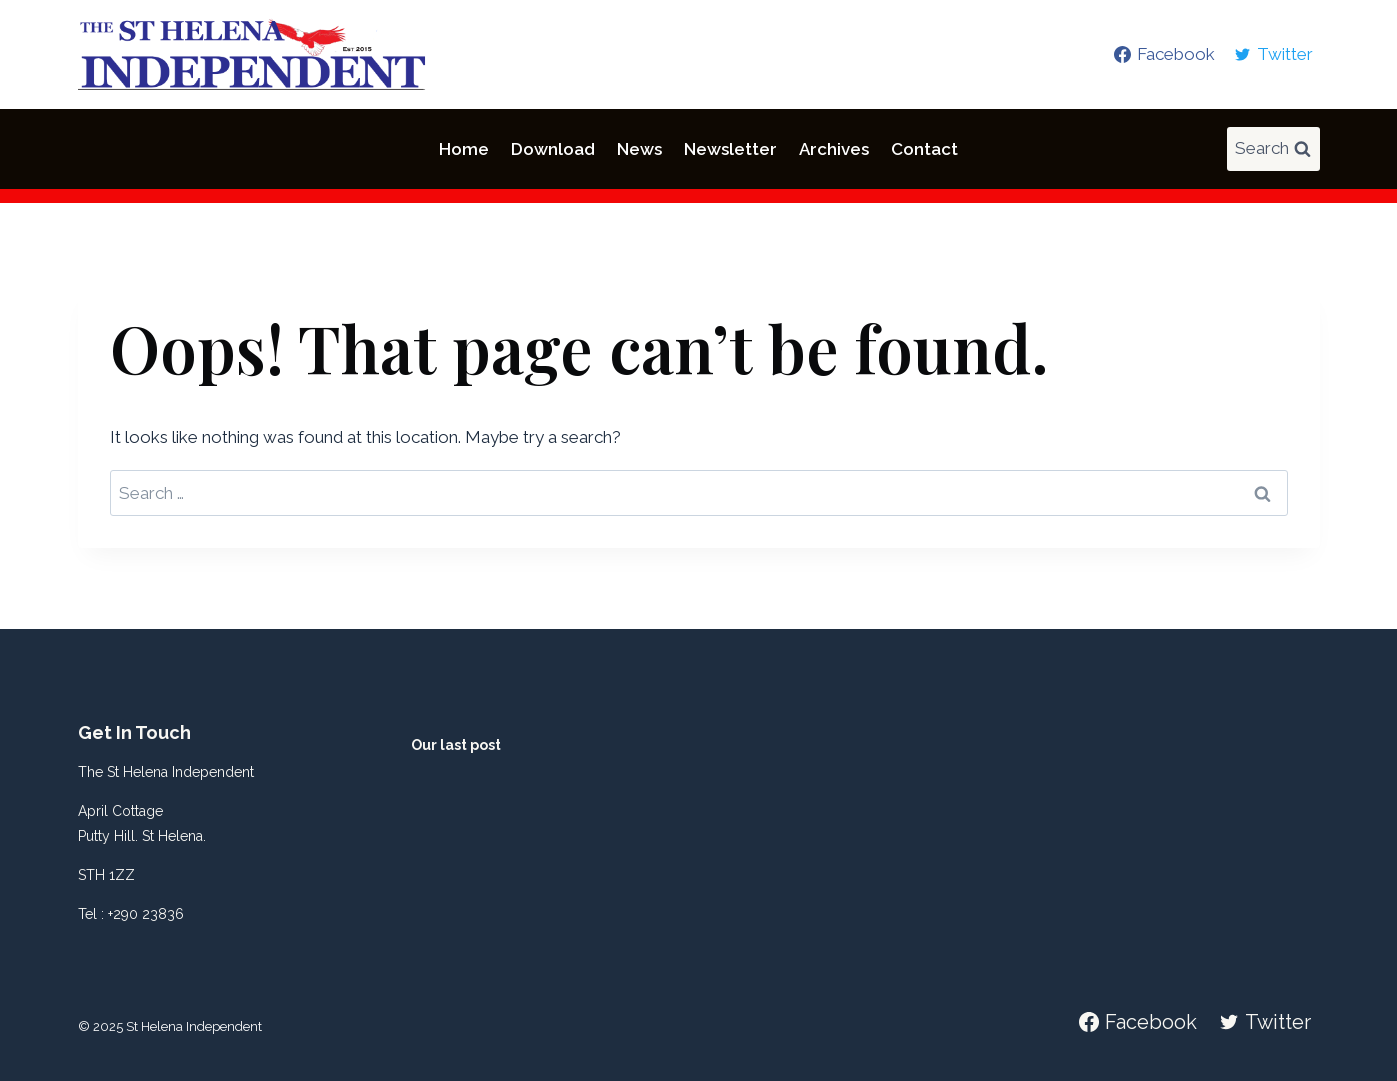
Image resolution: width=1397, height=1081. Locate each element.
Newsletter (730, 149)
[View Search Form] (1273, 149)
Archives (834, 149)
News (639, 149)
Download (553, 149)
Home (464, 149)
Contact (924, 149)
